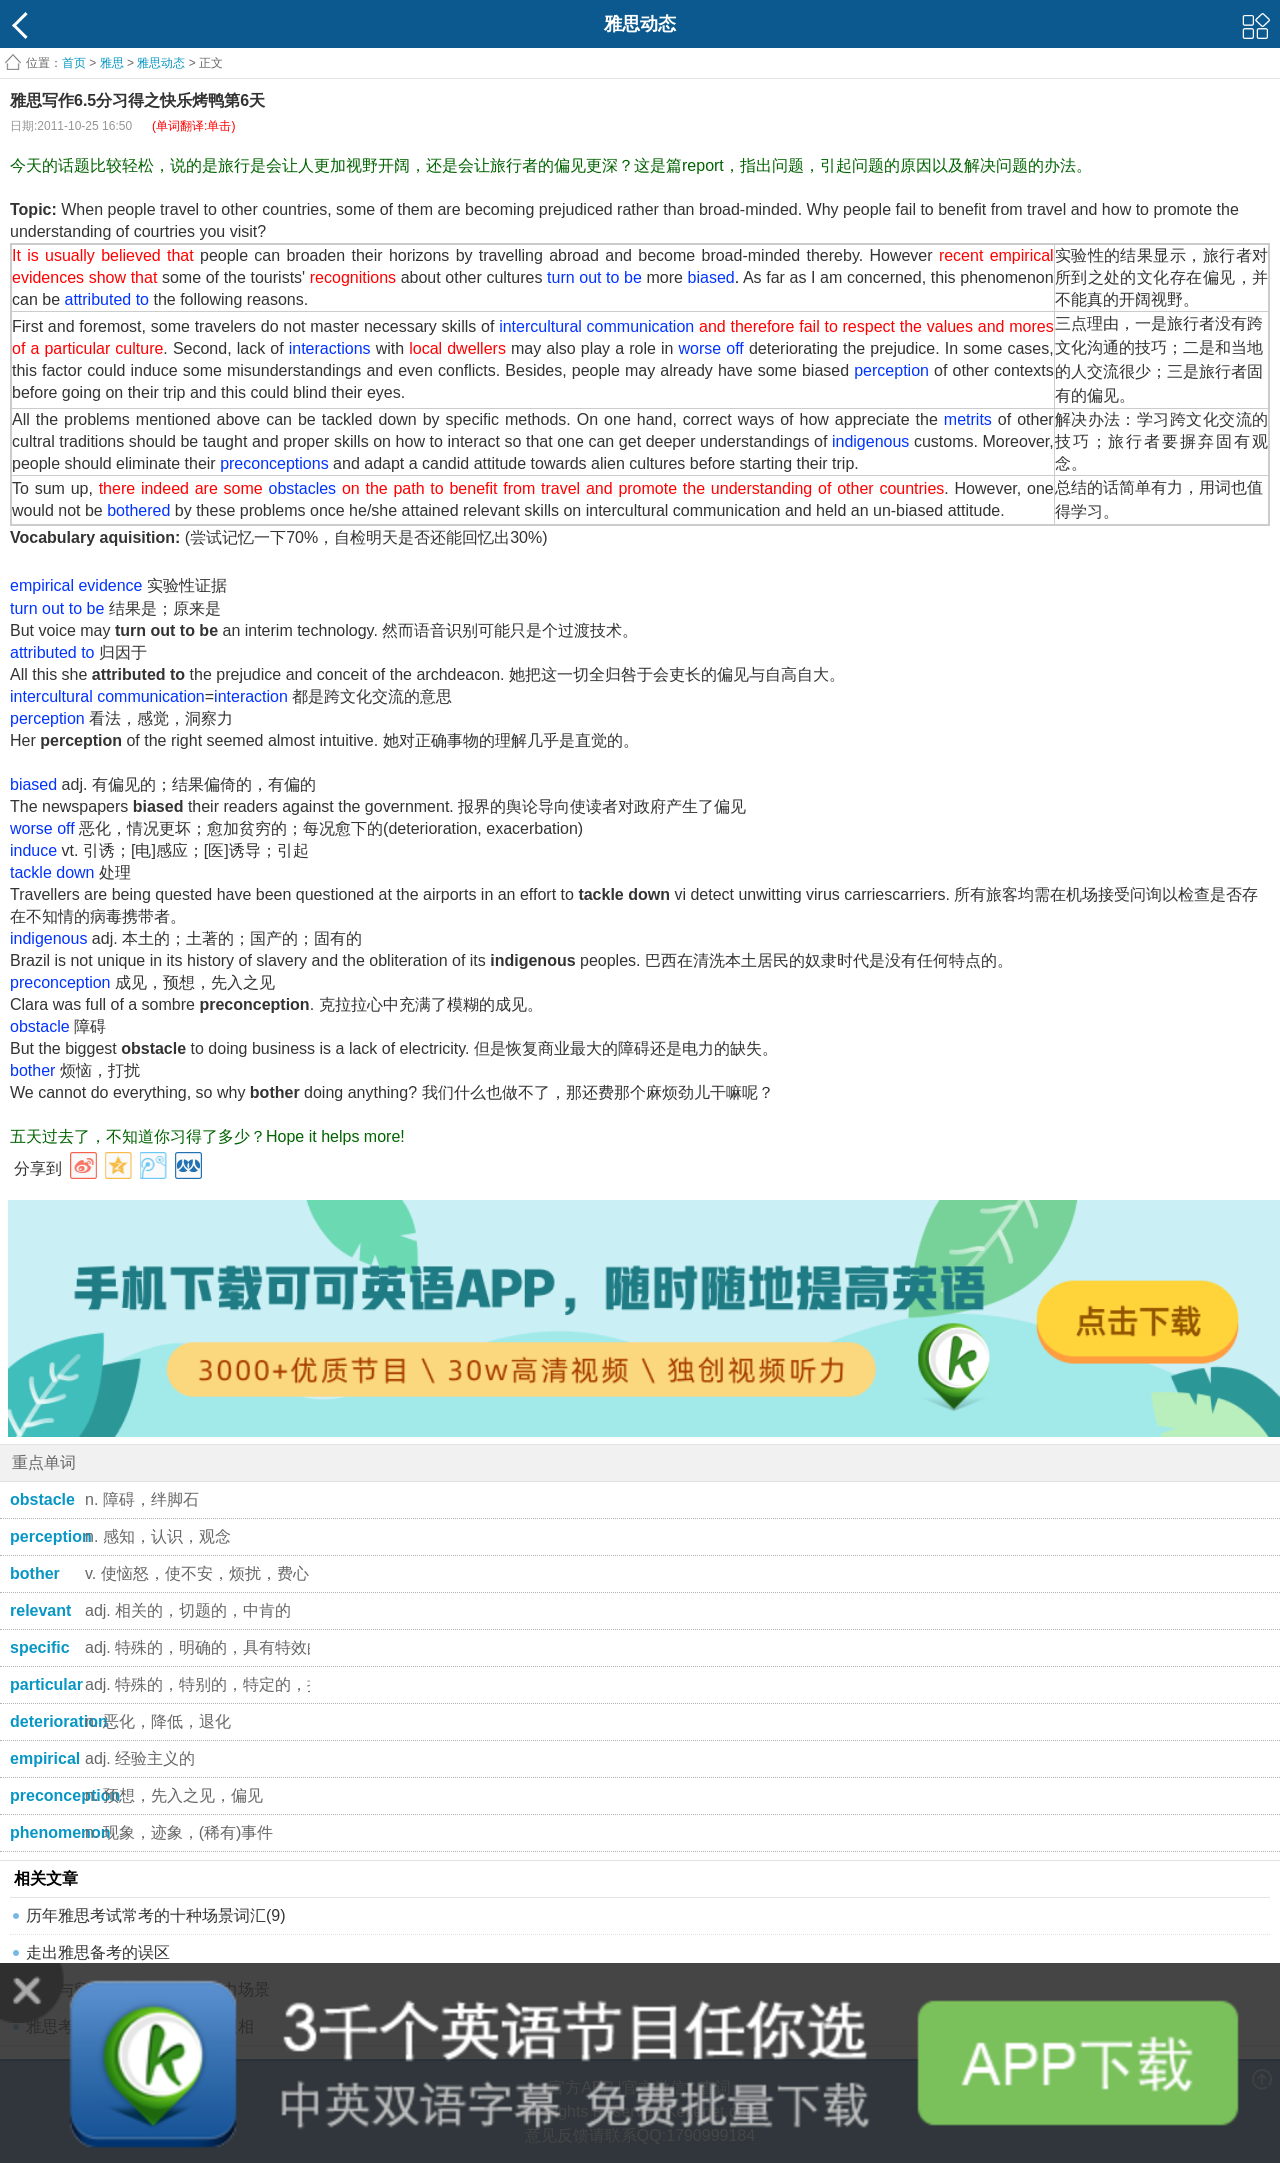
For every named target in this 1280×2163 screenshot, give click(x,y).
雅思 (112, 63)
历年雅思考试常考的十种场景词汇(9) (156, 1915)
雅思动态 (161, 63)
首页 (74, 63)
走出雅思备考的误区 (98, 1952)
